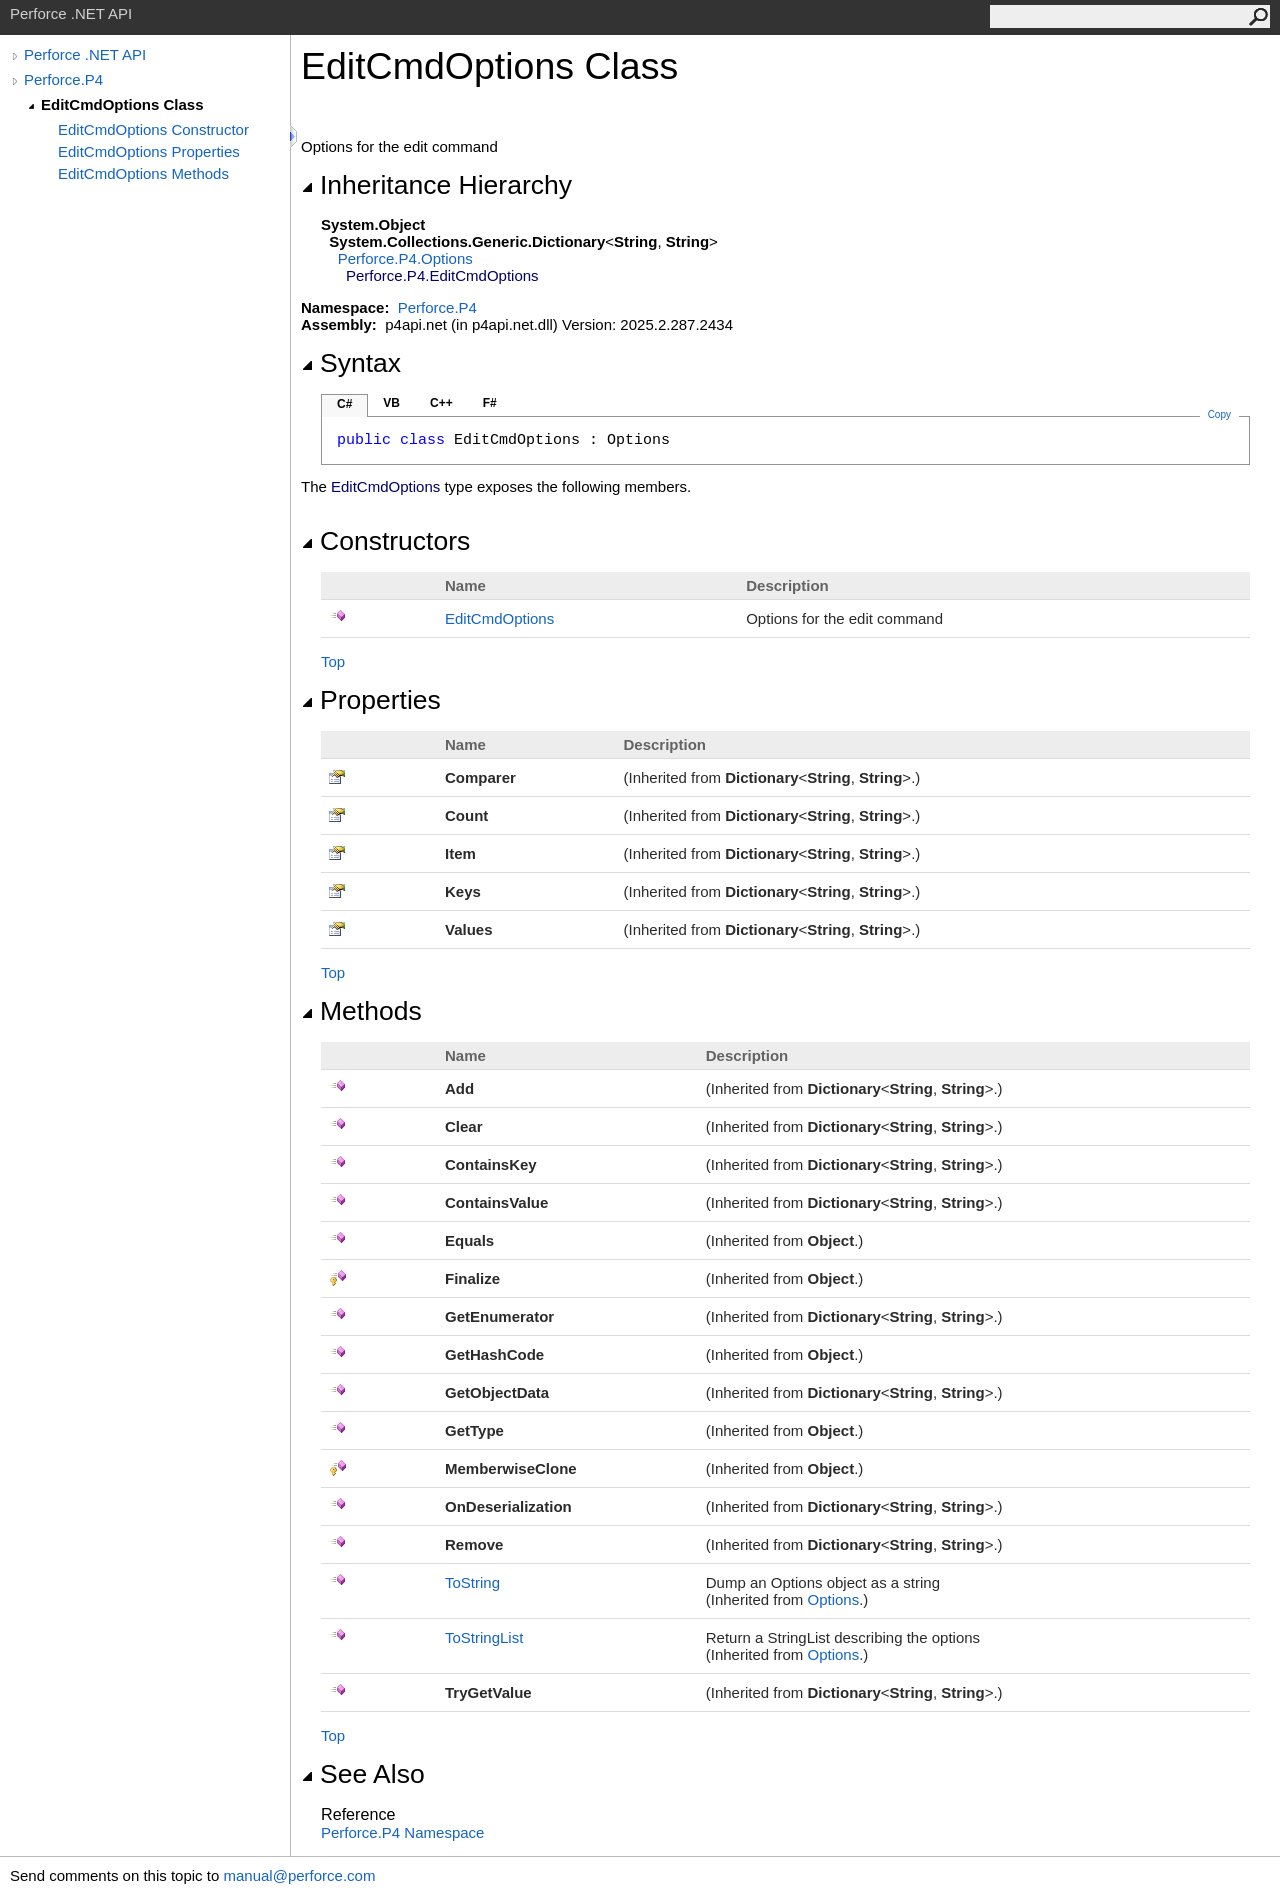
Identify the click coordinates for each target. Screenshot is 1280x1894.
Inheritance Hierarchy (436, 185)
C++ (441, 403)
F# (490, 403)
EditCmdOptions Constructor (153, 129)
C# (344, 404)
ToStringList (484, 1637)
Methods (361, 1011)
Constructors (385, 541)
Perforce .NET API (85, 54)
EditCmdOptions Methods (143, 173)
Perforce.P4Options (405, 258)
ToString (472, 1582)
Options (833, 1599)
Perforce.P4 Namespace (402, 1832)
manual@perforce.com (299, 1875)
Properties (371, 700)
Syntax (351, 363)
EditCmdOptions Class (122, 104)
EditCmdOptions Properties (149, 151)
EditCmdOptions (499, 618)
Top (333, 661)
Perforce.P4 (63, 79)
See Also (363, 1774)
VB (391, 403)
